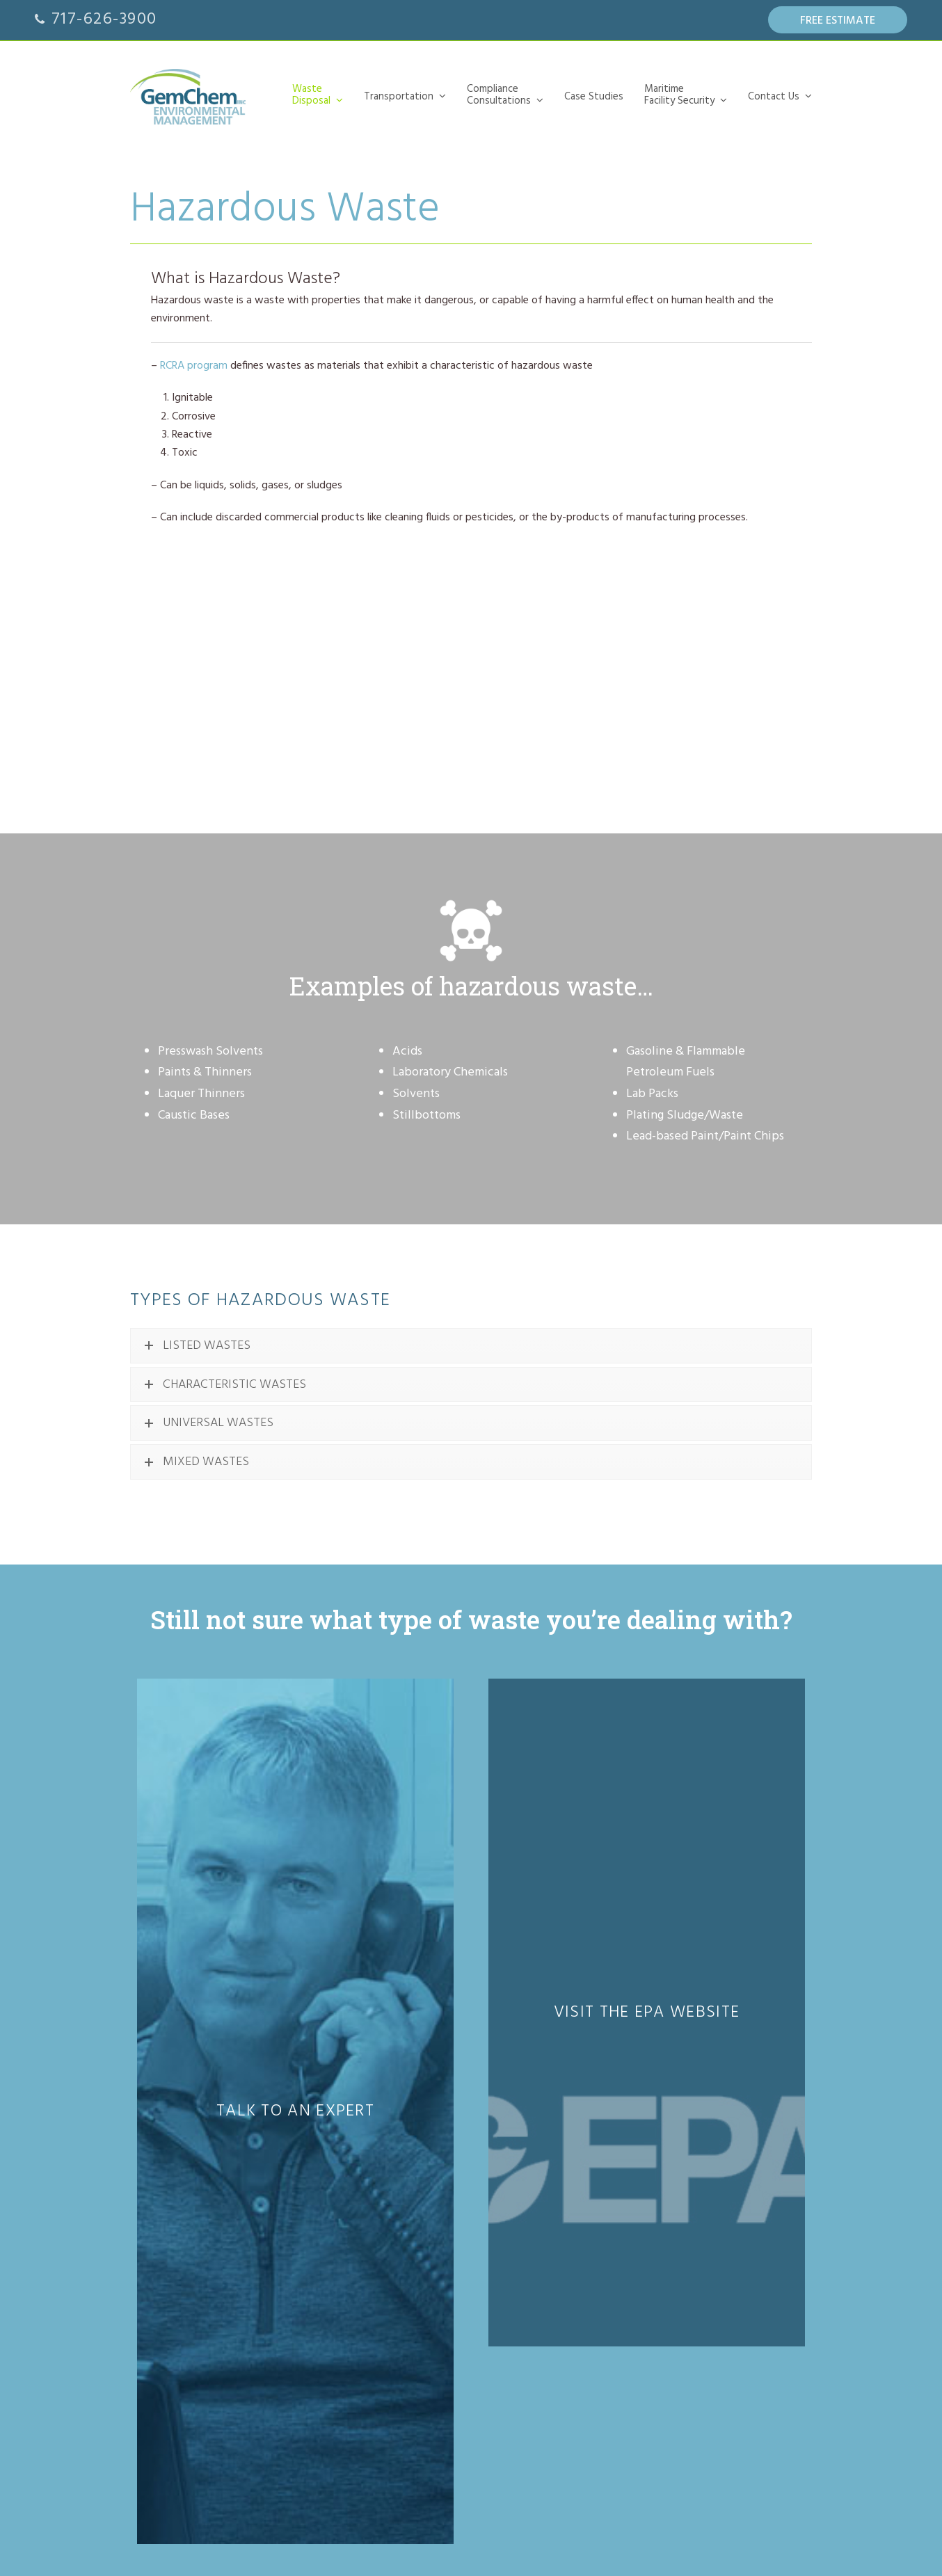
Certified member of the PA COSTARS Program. (220, 2392)
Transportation (405, 2148)
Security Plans (404, 2376)
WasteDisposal (390, 2047)
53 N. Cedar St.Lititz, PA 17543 (661, 2009)
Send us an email (662, 2065)
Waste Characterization (424, 2250)
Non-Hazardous (409, 2186)
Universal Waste (409, 2109)
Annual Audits (405, 2406)
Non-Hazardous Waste (422, 2125)
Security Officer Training (425, 2360)
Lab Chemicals (407, 2094)
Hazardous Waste (412, 2079)
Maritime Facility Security (406, 2328)
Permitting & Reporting (423, 2280)
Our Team (397, 2468)
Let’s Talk (395, 2453)
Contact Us (396, 2430)
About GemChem (412, 2484)
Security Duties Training (424, 2391)
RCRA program (193, 366)
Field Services (405, 2265)
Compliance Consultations (402, 2218)
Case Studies (400, 2304)
